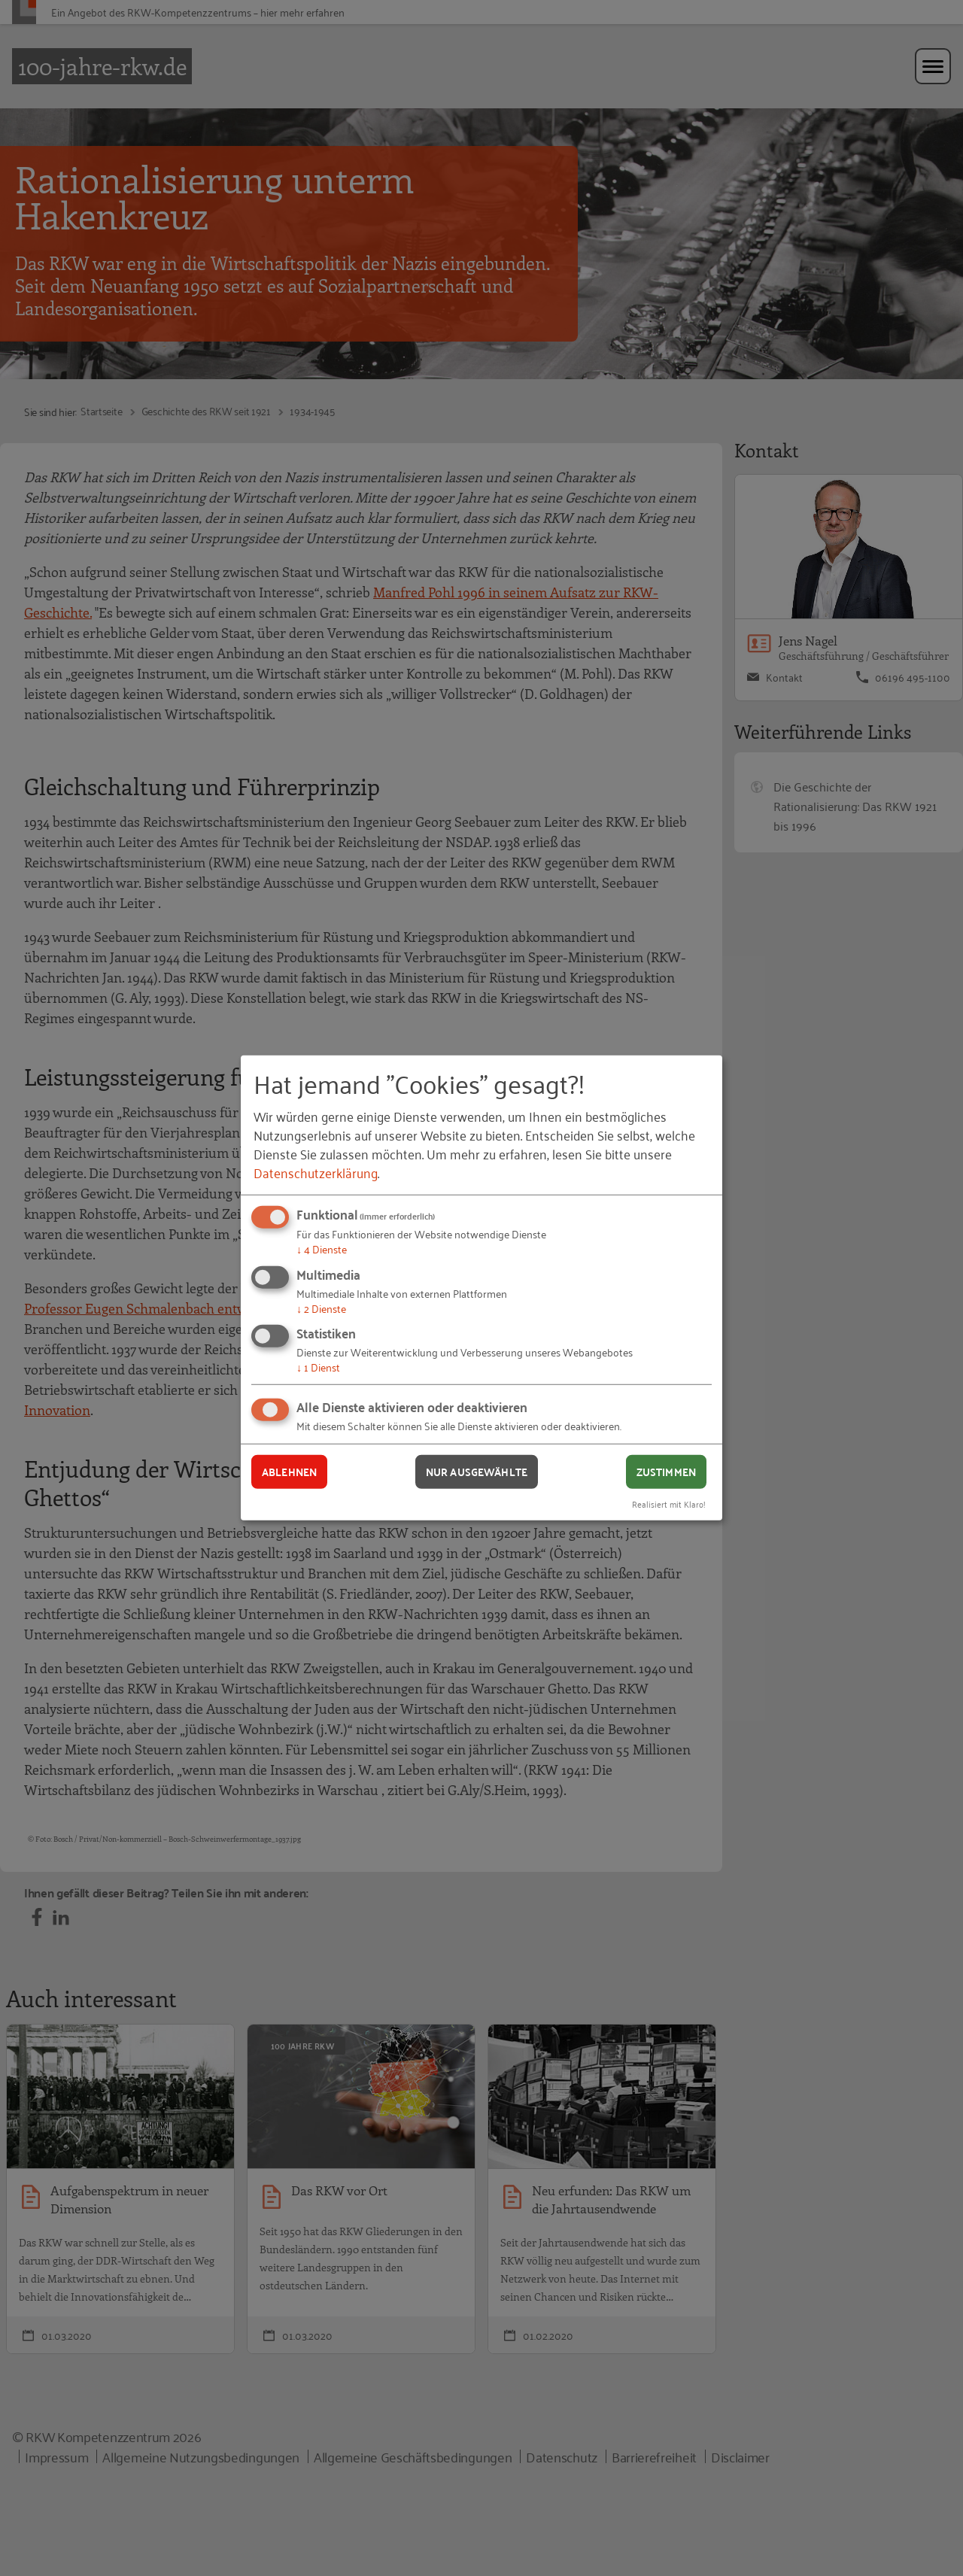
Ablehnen (289, 1471)
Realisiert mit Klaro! (669, 1503)
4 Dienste (321, 1248)
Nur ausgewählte (476, 1471)
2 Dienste (321, 1308)
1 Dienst (318, 1366)
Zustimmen (666, 1471)
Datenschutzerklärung (316, 1172)
